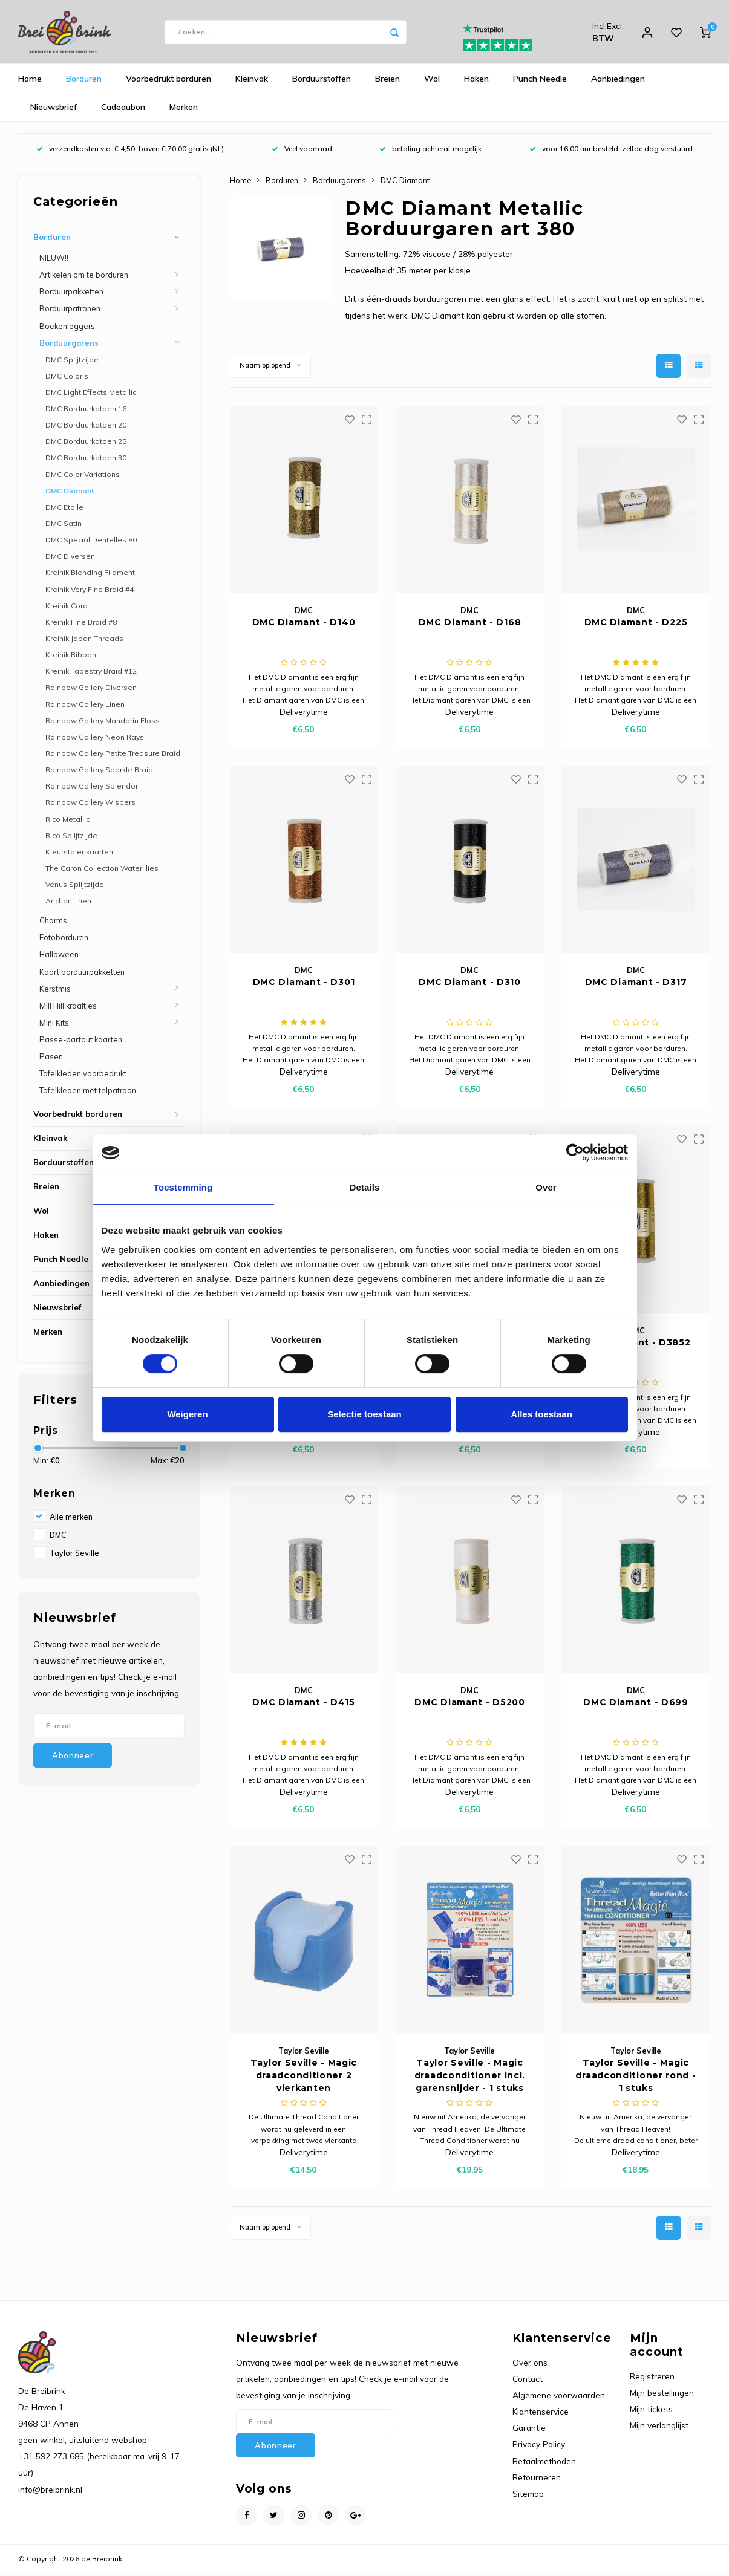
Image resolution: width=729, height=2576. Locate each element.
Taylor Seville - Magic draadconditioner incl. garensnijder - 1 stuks (469, 2078)
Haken (476, 81)
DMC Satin (63, 526)
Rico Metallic (67, 821)
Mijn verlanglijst (659, 2428)
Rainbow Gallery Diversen (91, 690)
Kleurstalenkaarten (79, 854)
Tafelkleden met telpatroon (87, 1093)
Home (30, 81)
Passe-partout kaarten (80, 1042)
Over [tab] (546, 1187)
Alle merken (71, 1519)
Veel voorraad (302, 151)
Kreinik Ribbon (70, 657)
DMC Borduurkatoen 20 (85, 427)
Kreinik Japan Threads (84, 641)
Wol (432, 81)
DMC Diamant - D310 (470, 985)
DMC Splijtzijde (72, 361)
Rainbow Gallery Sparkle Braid (99, 772)
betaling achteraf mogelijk (430, 151)
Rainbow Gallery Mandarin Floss (102, 722)
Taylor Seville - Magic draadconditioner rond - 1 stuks (635, 2078)
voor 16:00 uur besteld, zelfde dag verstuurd (611, 151)
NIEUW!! (53, 260)
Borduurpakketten (71, 294)
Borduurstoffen (321, 81)
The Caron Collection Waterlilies (102, 871)
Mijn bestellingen (662, 2395)
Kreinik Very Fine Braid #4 (89, 591)
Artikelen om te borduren (83, 277)
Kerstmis (55, 991)
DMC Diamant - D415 (303, 1705)
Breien (387, 81)
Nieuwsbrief (53, 110)
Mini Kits (54, 1025)
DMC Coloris (66, 378)
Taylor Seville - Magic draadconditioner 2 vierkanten (303, 2078)
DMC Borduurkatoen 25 (85, 444)
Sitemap (528, 2496)
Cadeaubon (123, 110)
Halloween (59, 957)
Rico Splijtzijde (71, 837)
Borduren (84, 81)
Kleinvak (251, 81)
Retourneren (536, 2479)
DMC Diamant (69, 493)
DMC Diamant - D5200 (469, 1705)
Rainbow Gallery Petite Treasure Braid (112, 756)
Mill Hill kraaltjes (68, 1008)
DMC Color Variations (82, 476)
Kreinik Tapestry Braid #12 (91, 673)
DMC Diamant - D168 (470, 625)
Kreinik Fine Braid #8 (81, 624)
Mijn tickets (651, 2412)
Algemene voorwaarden (558, 2398)
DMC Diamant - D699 (635, 1705)
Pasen (51, 1059)
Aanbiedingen (618, 81)
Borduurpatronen (69, 311)
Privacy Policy (538, 2447)
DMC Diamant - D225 (636, 625)
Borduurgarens (69, 345)
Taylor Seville (74, 1556)
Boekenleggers (67, 328)
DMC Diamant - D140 (304, 625)
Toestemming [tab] (183, 1187)
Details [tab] (365, 1187)
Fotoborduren (63, 940)
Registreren (652, 2378)
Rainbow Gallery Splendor (91, 788)
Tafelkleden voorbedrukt (82, 1076)
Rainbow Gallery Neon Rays (94, 739)
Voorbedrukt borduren (168, 81)
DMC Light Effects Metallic (90, 395)
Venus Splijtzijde (74, 887)
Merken (183, 110)
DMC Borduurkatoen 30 (85, 460)
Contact (527, 2381)
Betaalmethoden (544, 2463)
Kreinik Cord (66, 608)
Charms (53, 923)
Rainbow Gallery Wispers (90, 805)
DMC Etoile (64, 510)
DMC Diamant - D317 (636, 985)
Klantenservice (540, 2414)
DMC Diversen (70, 559)
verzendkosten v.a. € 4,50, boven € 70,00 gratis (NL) (130, 151)
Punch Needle (540, 81)
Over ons (530, 2365)
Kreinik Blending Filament (90, 575)
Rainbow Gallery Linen (85, 706)
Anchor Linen (68, 903)
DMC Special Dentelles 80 (91, 542)
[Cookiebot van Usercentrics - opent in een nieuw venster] (575, 1152)
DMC (58, 1538)
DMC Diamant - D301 (304, 985)
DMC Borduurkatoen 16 (85, 411)
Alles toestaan (541, 1414)
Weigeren (187, 1414)
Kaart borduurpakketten (82, 974)
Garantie (529, 2430)
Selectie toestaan (364, 1414)
